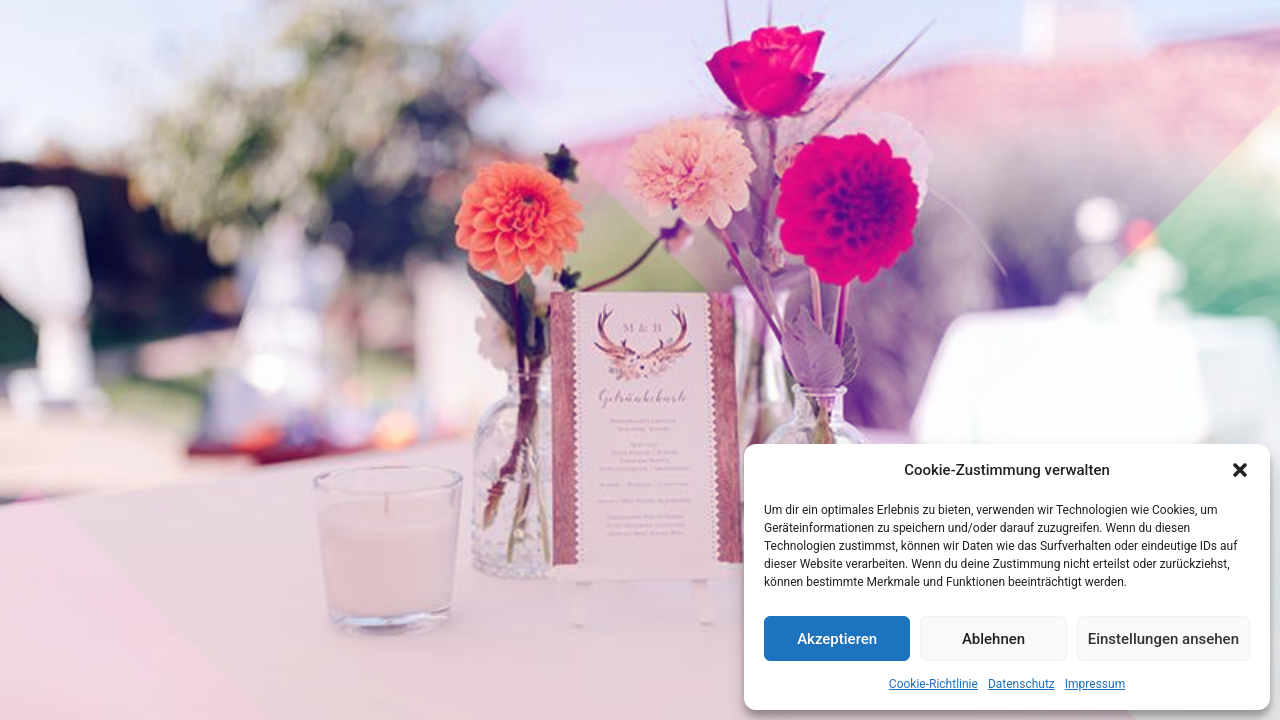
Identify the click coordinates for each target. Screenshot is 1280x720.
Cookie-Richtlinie (933, 684)
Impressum (1095, 684)
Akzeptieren (837, 639)
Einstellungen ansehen (1163, 639)
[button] (1240, 470)
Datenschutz (1021, 684)
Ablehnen (993, 639)
